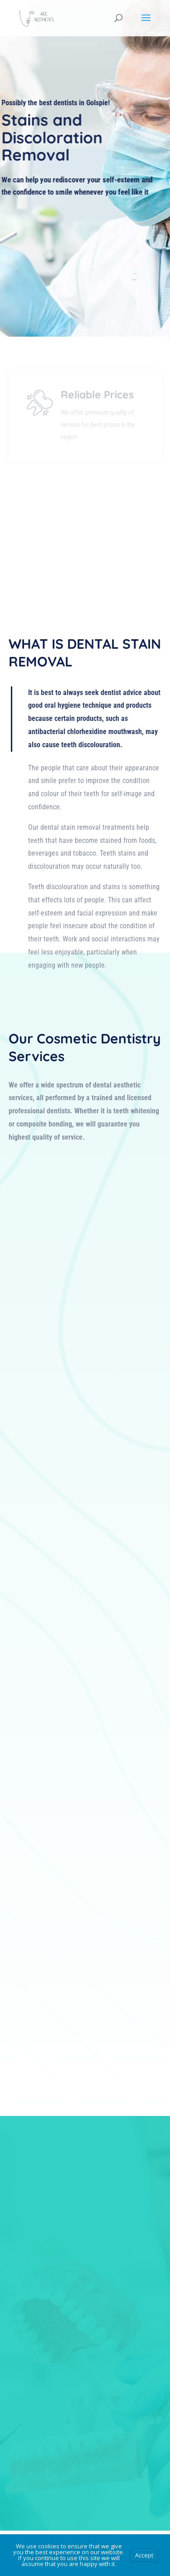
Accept (144, 2555)
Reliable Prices (97, 411)
